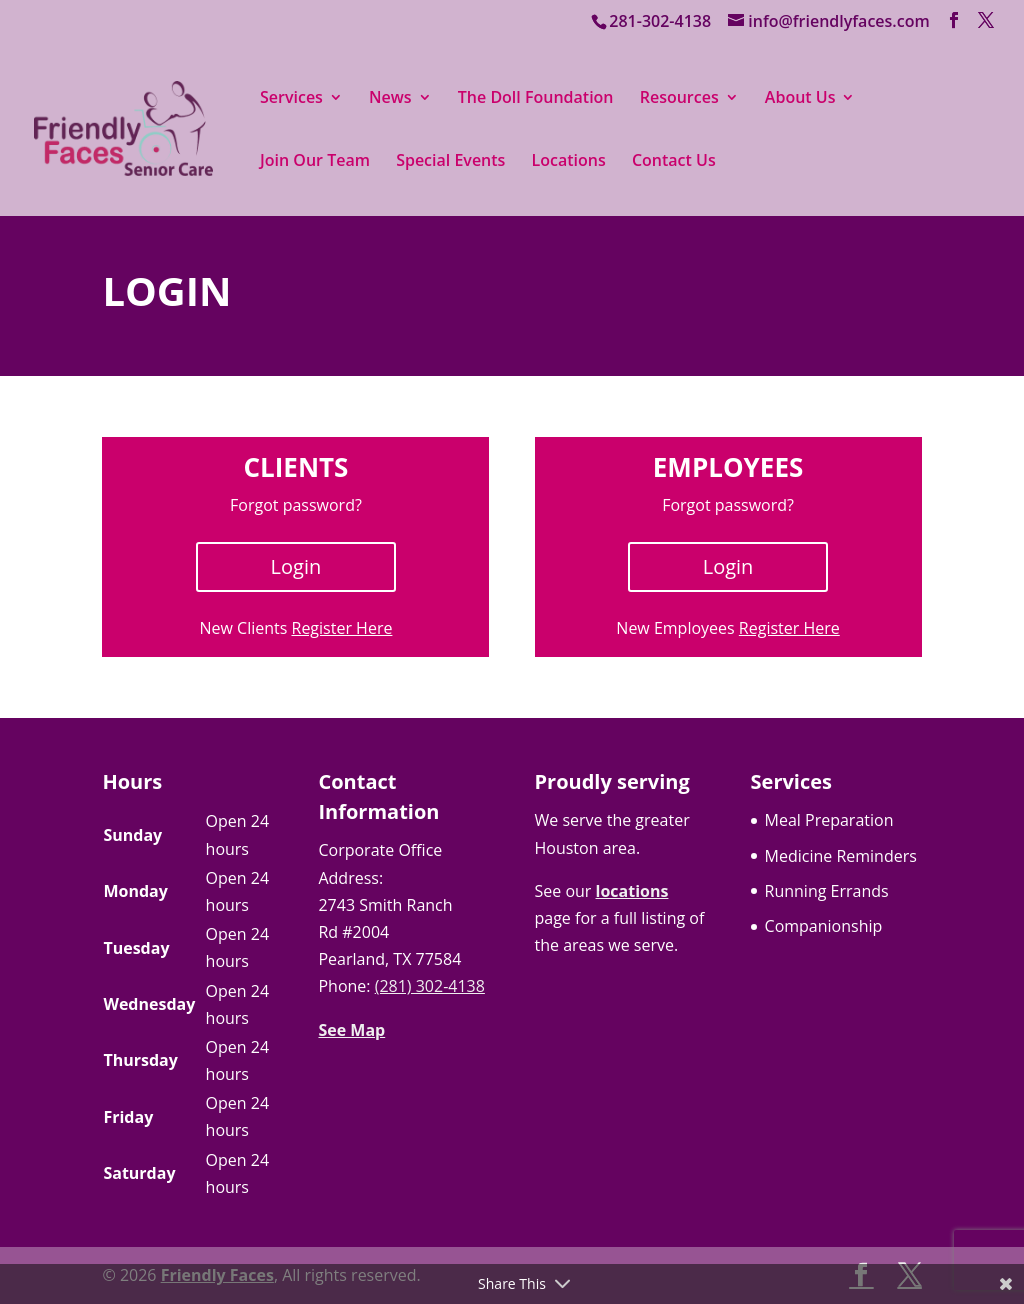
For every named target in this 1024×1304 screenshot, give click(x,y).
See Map (351, 1030)
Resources (679, 99)
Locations (569, 162)
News (390, 99)
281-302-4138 (660, 21)
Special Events (450, 162)
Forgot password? (296, 505)
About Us (800, 99)
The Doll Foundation (536, 99)
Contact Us (674, 162)
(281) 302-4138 (430, 986)
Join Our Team (315, 162)
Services (291, 99)
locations (632, 891)
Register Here (342, 628)
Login (296, 566)
